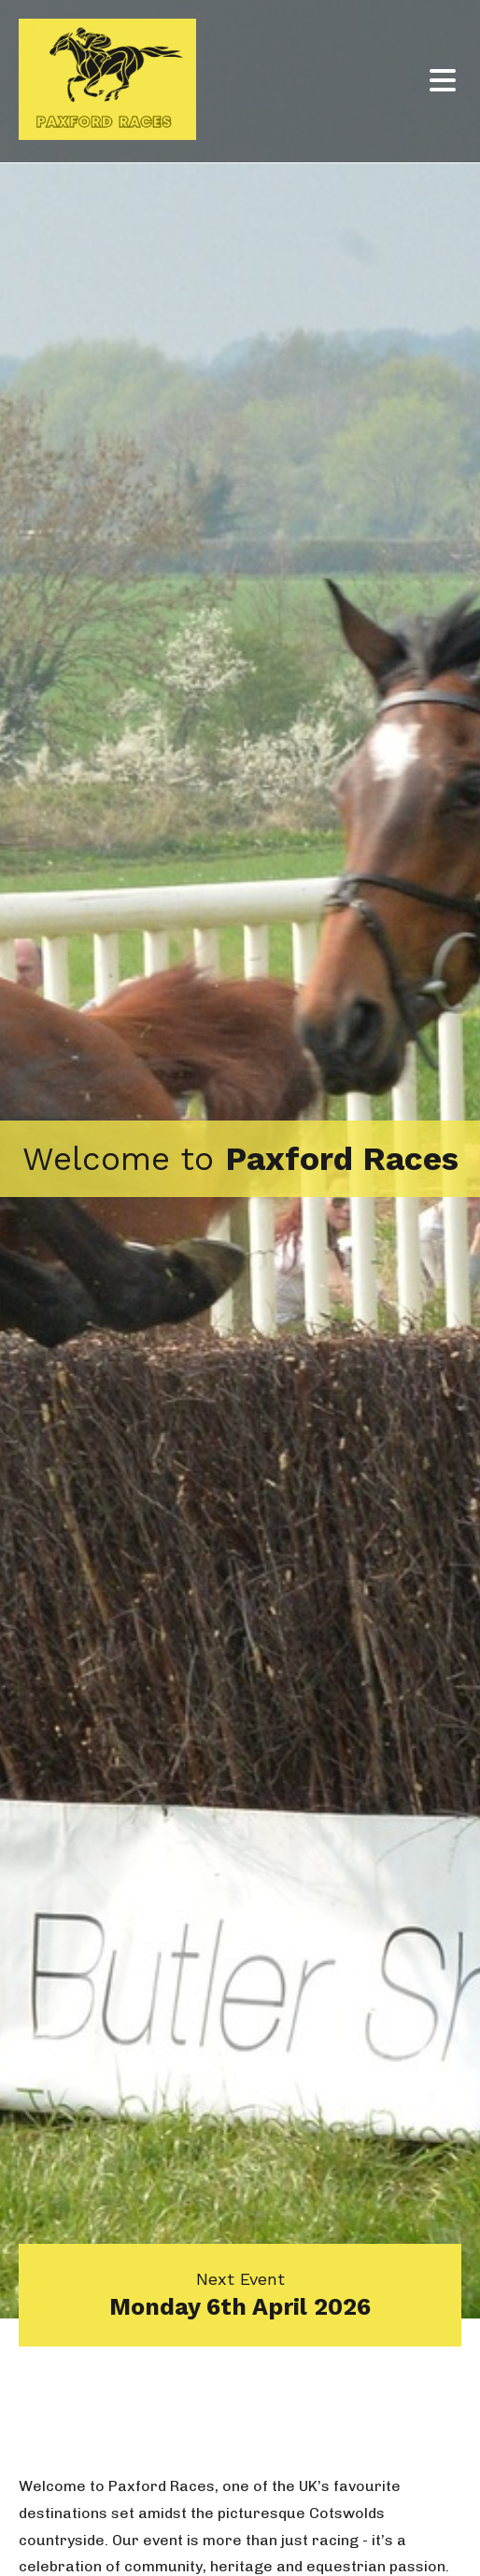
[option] (240, 1159)
